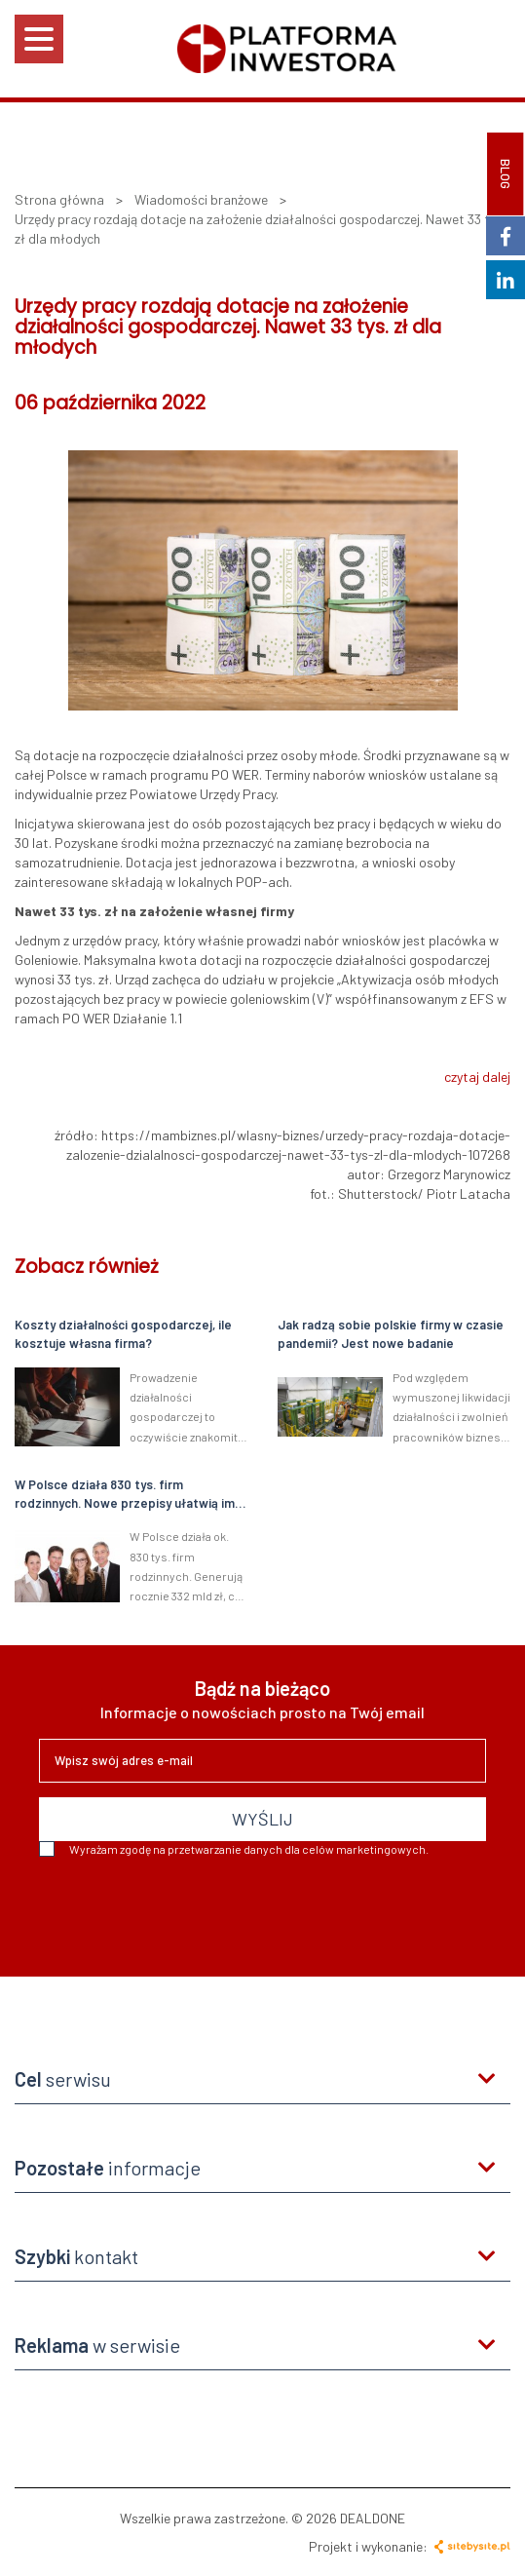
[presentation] (187, 1909)
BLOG (505, 174)
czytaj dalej (477, 1076)
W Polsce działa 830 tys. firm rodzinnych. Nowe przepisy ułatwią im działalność (125, 1494)
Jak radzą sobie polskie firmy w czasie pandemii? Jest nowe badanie (391, 1334)
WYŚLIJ (262, 1818)
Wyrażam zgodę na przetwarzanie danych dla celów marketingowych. (234, 1849)
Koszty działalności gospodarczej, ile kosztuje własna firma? (123, 1334)
